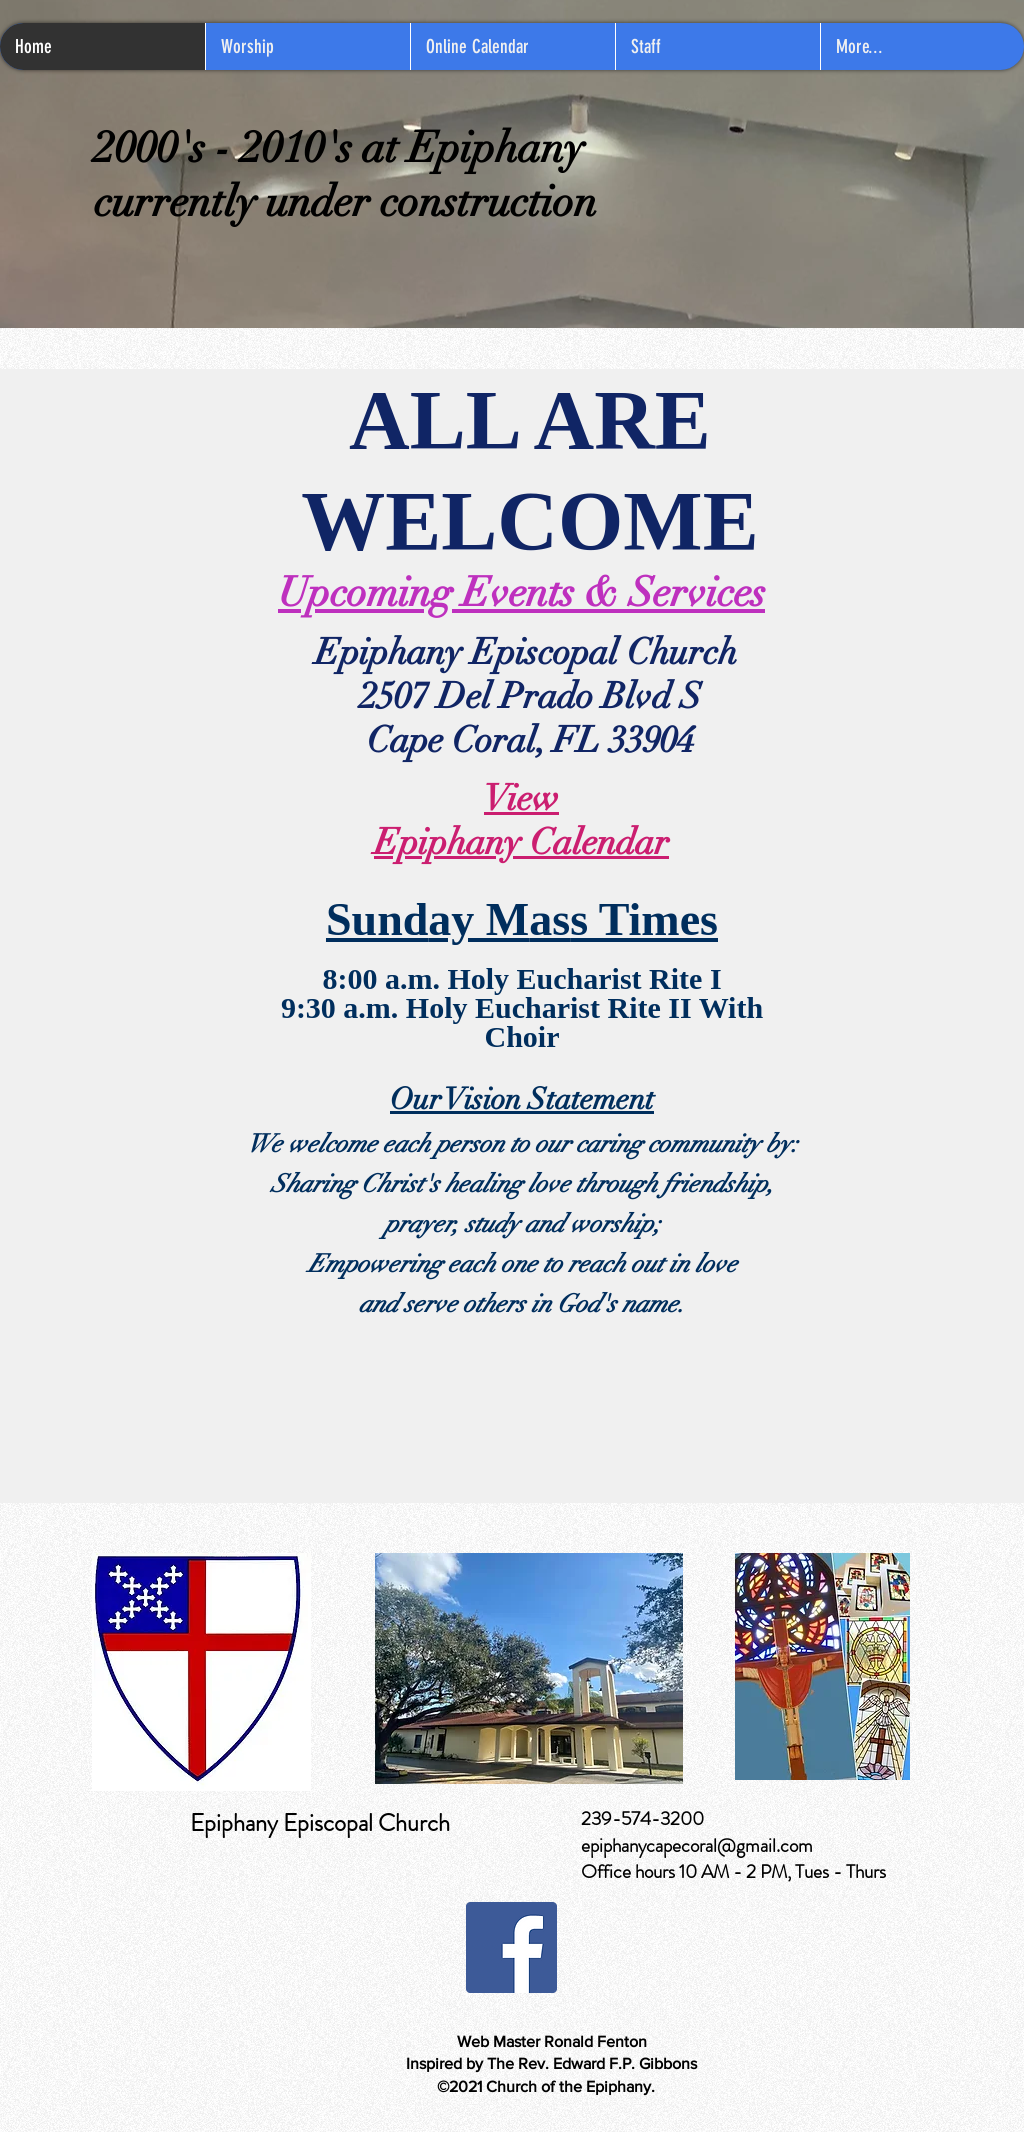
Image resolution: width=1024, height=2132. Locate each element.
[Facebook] (511, 1947)
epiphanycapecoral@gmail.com (697, 1845)
